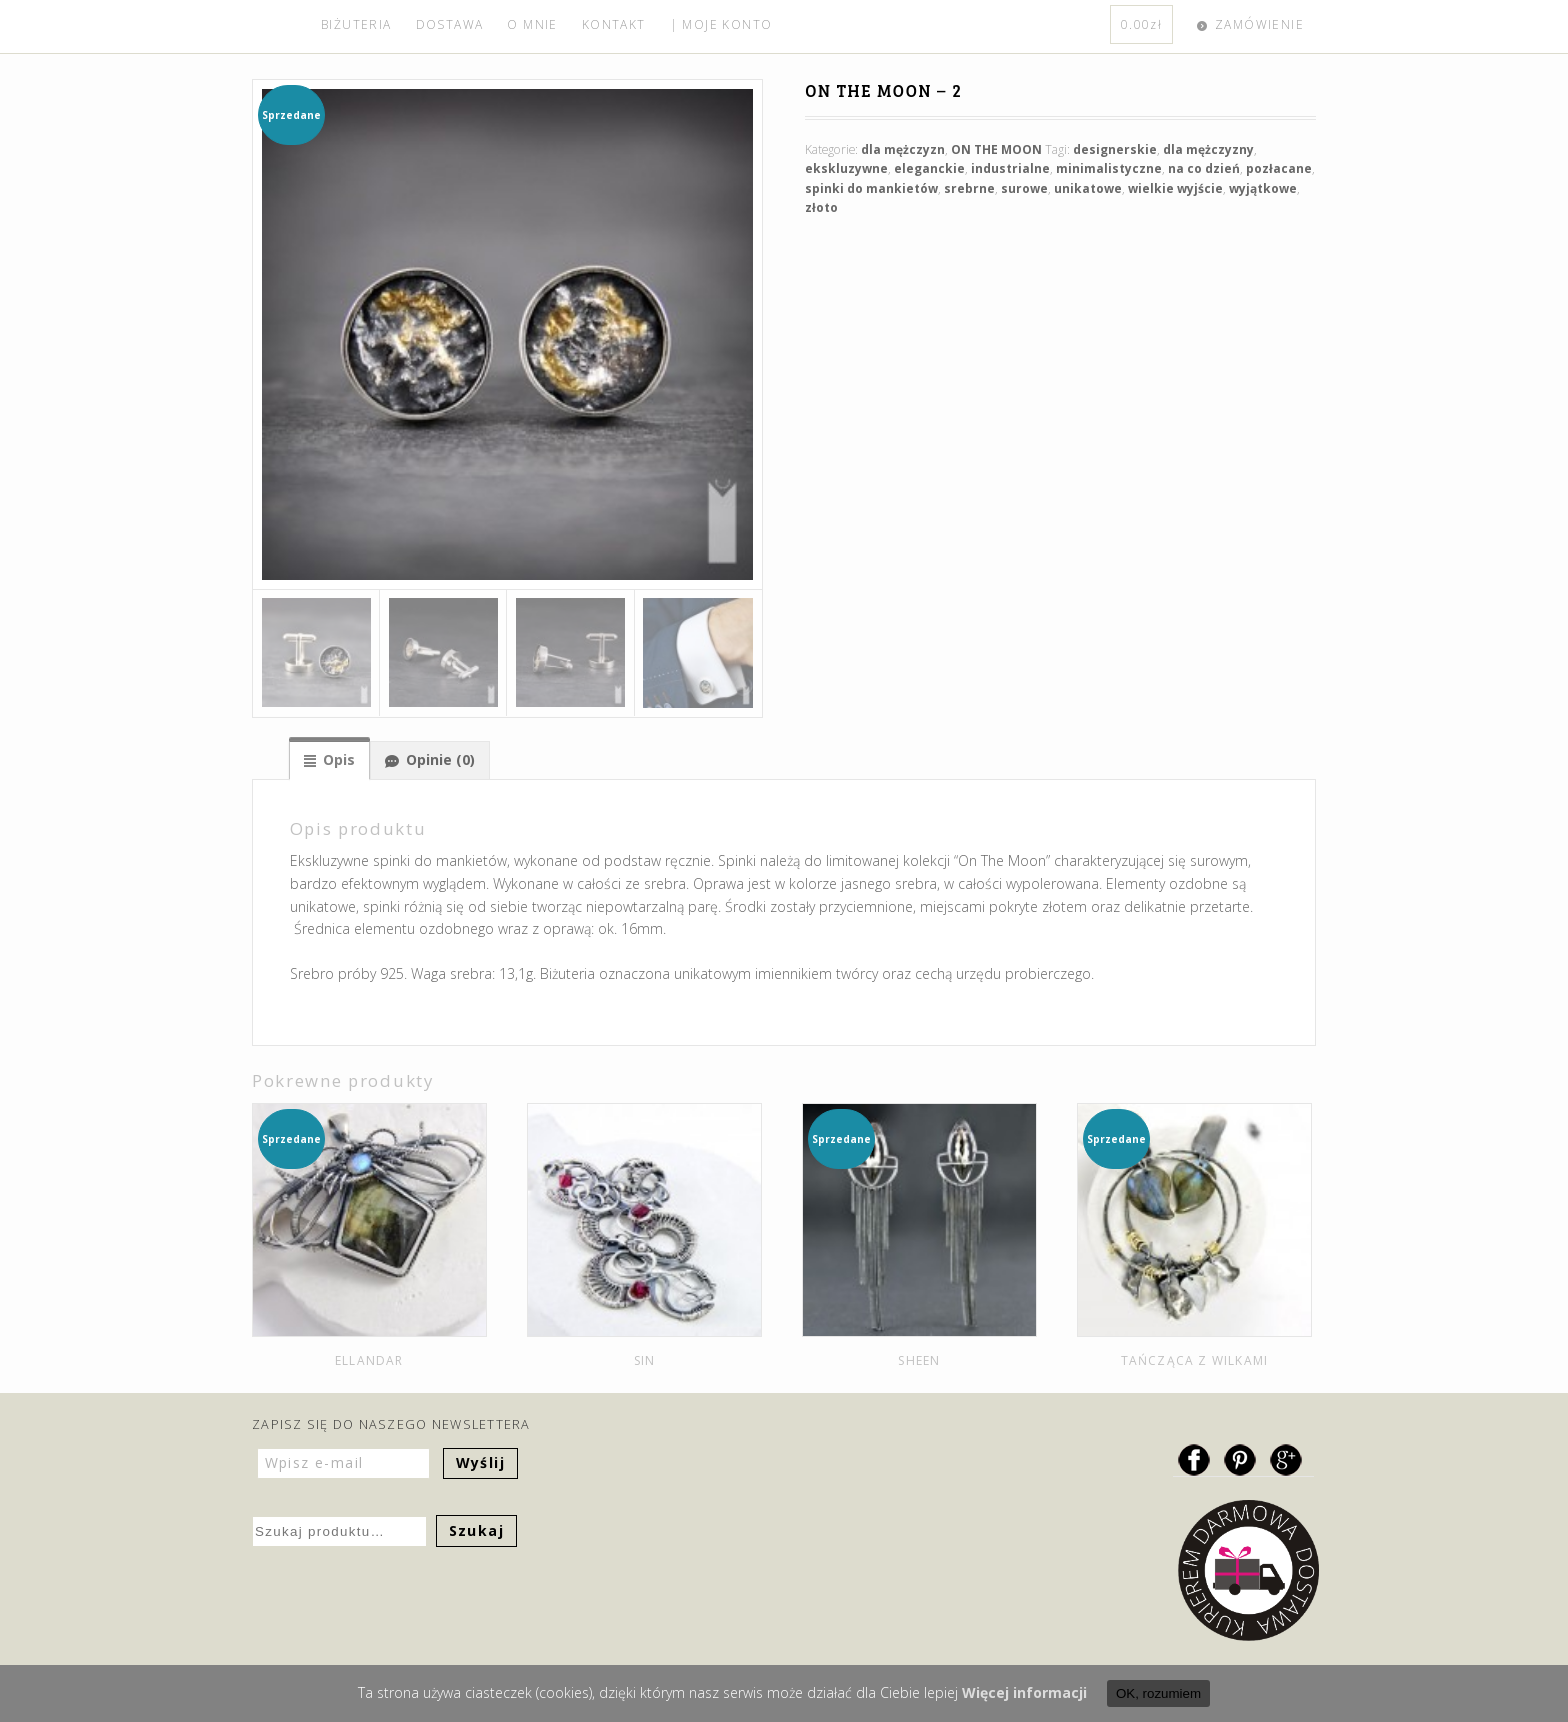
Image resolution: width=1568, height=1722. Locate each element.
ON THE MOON (996, 149)
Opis (339, 759)
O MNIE (532, 24)
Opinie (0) (440, 759)
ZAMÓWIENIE (1259, 24)
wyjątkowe (1263, 188)
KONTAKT (614, 24)
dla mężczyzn (903, 149)
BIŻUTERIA (356, 24)
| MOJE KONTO (721, 24)
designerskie (1115, 149)
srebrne (969, 188)
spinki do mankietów (871, 188)
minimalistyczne (1109, 168)
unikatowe (1088, 188)
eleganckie (929, 168)
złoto (821, 207)
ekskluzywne (846, 168)
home (280, 26)
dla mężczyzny (1208, 149)
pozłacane (1279, 168)
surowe (1024, 188)
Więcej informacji (1024, 1692)
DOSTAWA (450, 24)
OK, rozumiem (1158, 1693)
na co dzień (1204, 168)
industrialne (1010, 168)
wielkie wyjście (1175, 188)
